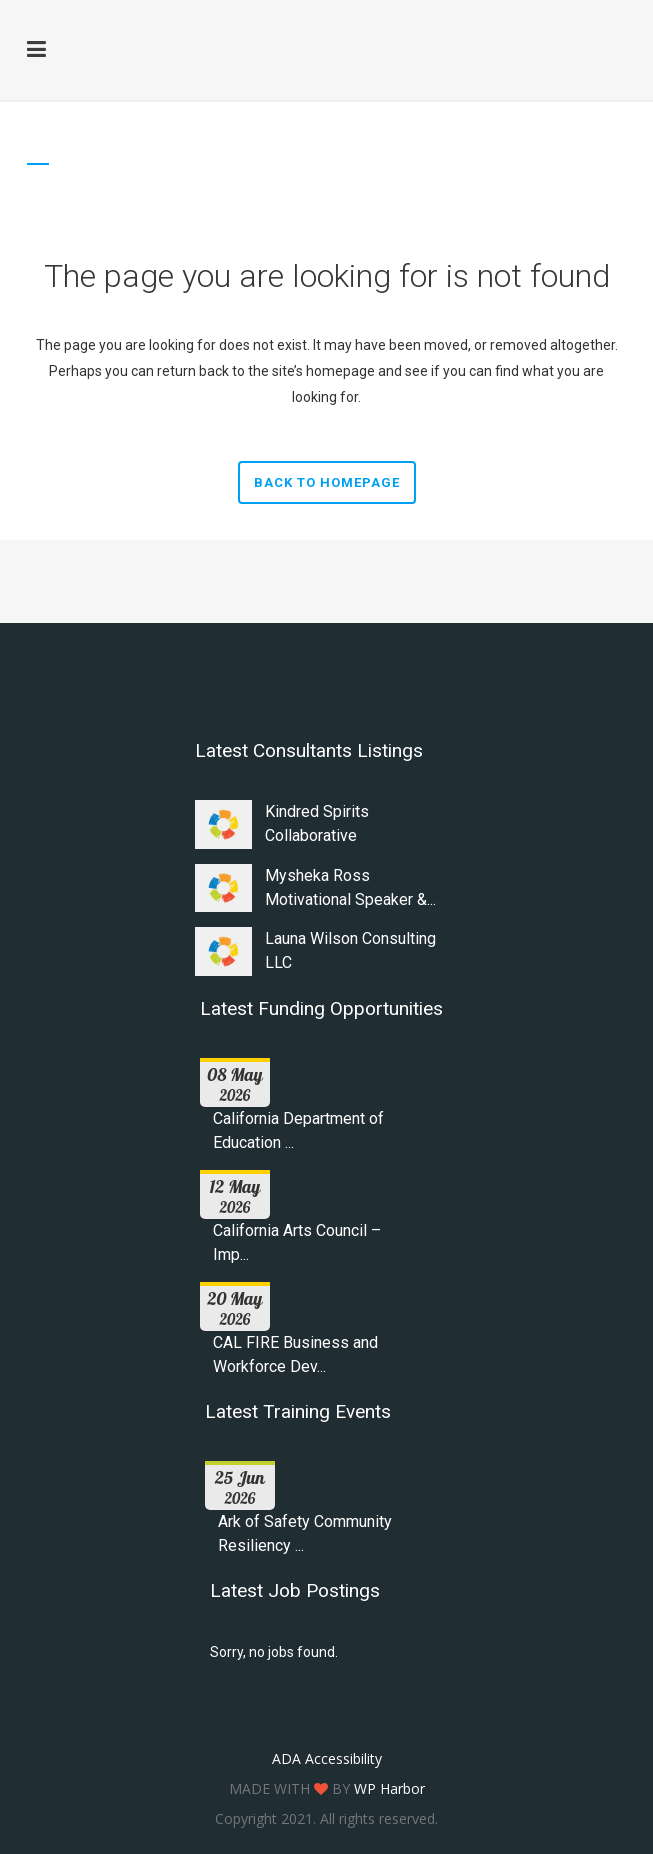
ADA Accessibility (327, 1758)
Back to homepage (327, 482)
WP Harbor (389, 1788)
